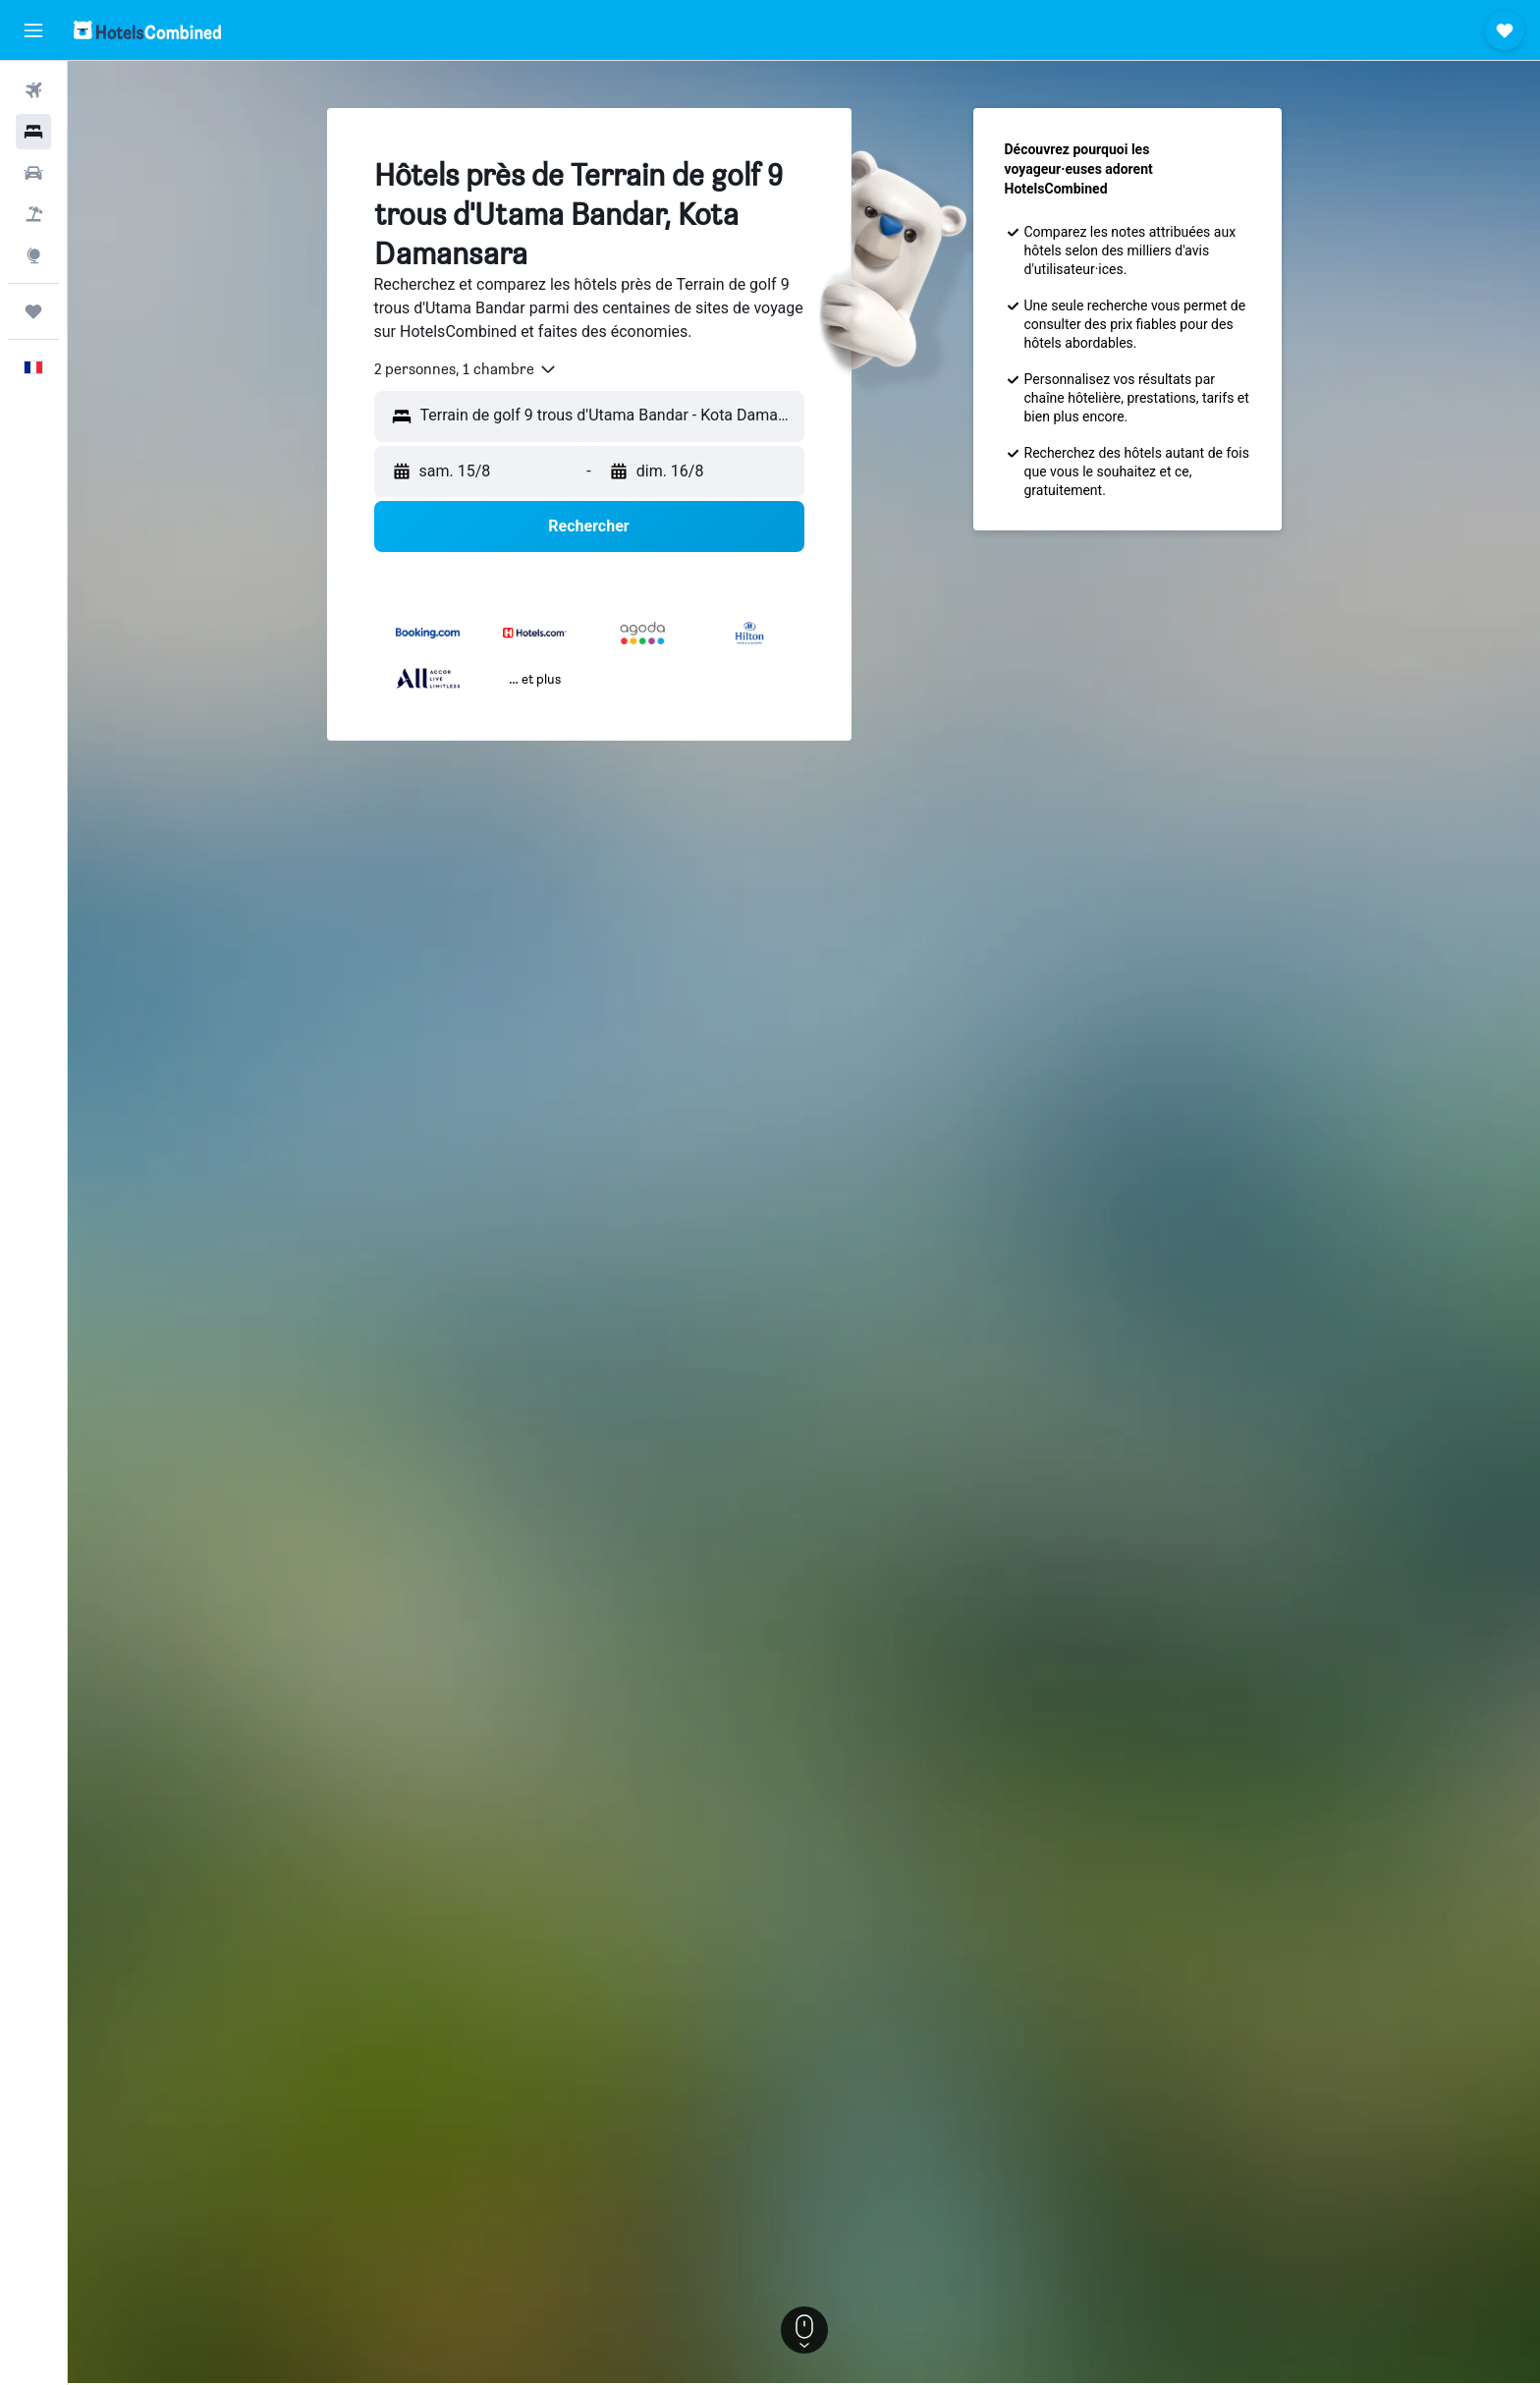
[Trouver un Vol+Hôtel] (33, 214)
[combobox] (466, 369)
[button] (33, 30)
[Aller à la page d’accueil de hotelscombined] (147, 30)
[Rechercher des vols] (33, 90)
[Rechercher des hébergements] (33, 131)
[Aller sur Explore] (33, 255)
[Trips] (33, 311)
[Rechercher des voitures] (33, 173)
